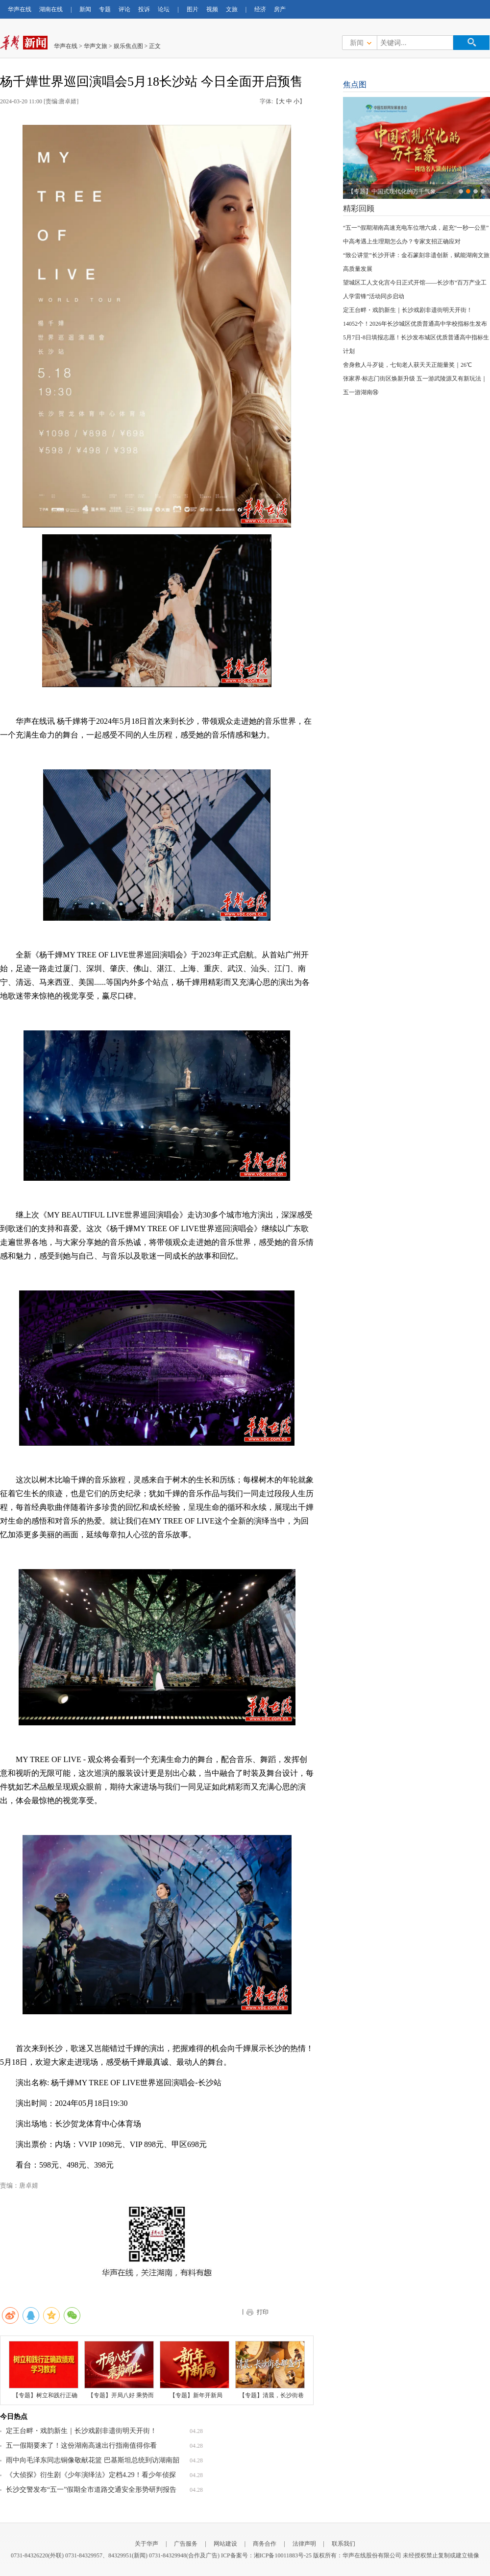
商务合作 (264, 2543)
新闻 (85, 9)
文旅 (232, 9)
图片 (192, 9)
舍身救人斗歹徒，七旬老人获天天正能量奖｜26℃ (407, 364)
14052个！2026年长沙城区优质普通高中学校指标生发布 (415, 323)
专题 (105, 9)
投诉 (144, 9)
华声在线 (19, 9)
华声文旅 (95, 46)
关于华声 (146, 2543)
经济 (260, 9)
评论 (124, 9)
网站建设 (225, 2543)
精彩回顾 (358, 208)
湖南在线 (51, 9)
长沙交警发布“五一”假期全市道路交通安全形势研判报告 (91, 2489)
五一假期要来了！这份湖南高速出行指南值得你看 (81, 2445)
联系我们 (343, 2543)
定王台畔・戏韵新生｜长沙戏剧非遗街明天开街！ (81, 2430)
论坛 (164, 9)
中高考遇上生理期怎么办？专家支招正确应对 (402, 241)
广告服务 (185, 2543)
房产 (280, 9)
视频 (212, 9)
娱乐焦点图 (128, 46)
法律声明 (304, 2543)
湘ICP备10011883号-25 (283, 2555)
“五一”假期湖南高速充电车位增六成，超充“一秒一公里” (416, 227)
